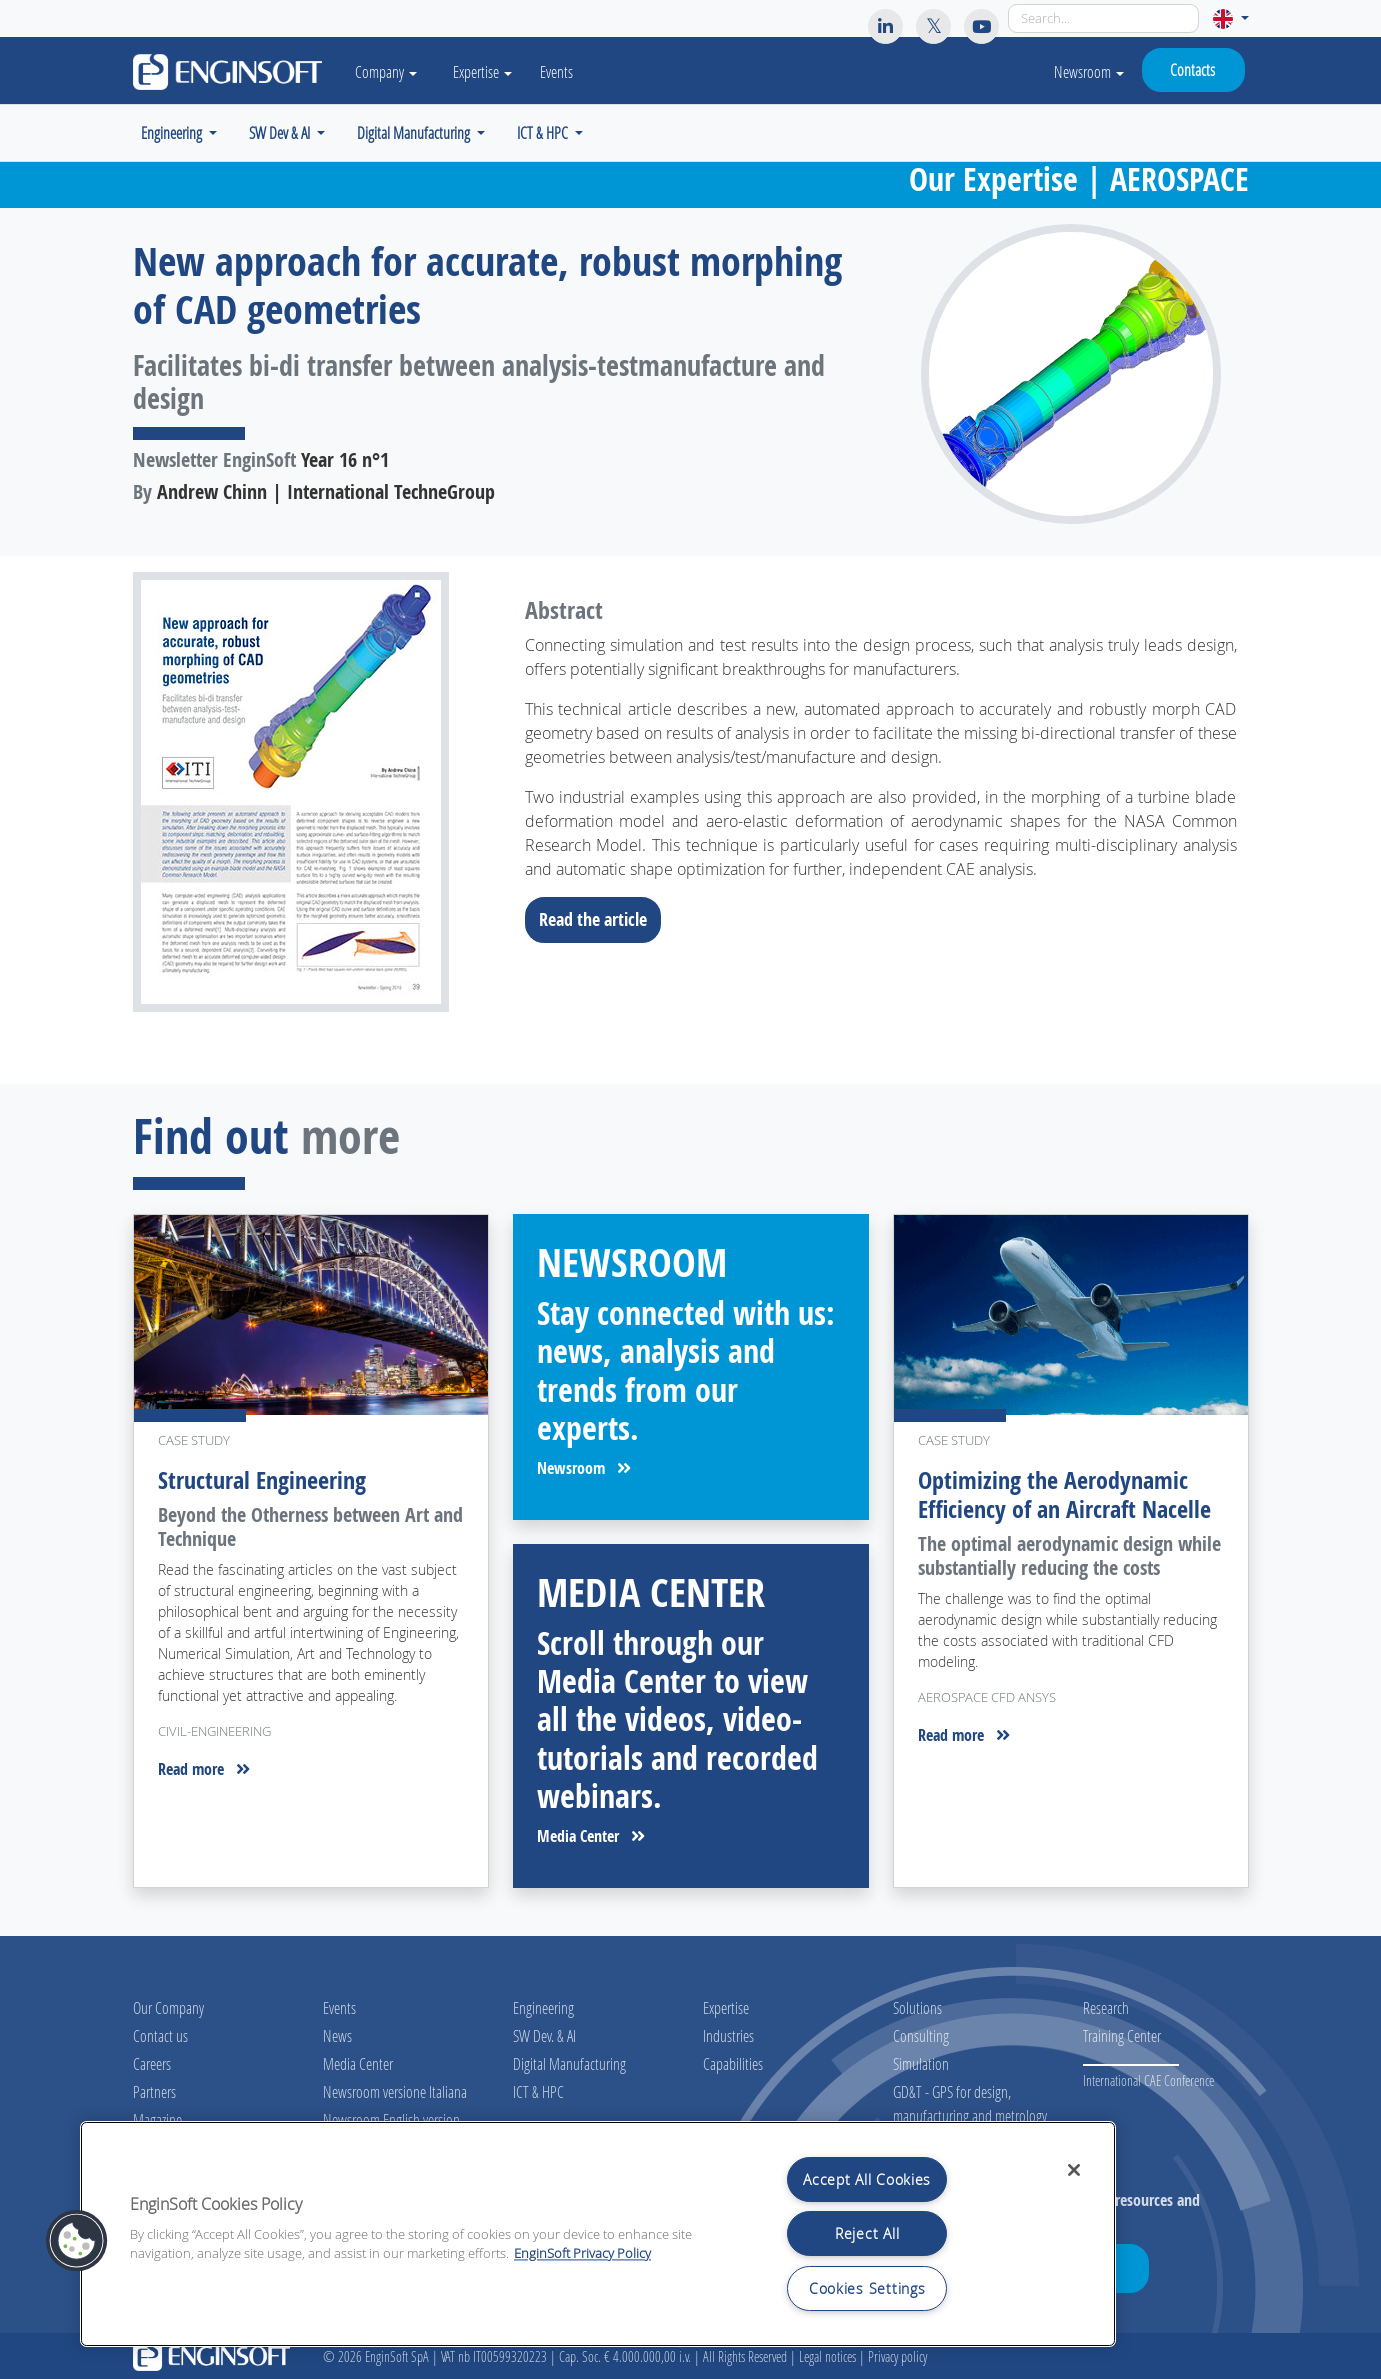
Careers (152, 2063)
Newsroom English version (391, 2119)
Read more (204, 1769)
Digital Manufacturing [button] (415, 132)
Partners (154, 2091)
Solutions (917, 2007)
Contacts (1192, 69)
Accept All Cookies (867, 2179)
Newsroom (1089, 71)
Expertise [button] (483, 71)
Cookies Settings (867, 2288)
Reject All (867, 2233)
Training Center (1122, 2035)
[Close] (1074, 2170)
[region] (598, 2234)
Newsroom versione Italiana (395, 2091)
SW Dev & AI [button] (281, 132)
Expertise (726, 2007)
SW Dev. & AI (544, 2035)
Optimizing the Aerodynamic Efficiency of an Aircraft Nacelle (1064, 1494)
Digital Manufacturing (569, 2063)
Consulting (921, 2035)
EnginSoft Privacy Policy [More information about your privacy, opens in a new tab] (582, 2253)
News (337, 2035)
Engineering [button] (173, 132)
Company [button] (387, 71)
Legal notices (827, 2356)
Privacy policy (897, 2356)
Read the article (599, 919)
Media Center (591, 1836)
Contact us (160, 2035)
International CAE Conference (1148, 2080)
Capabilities (733, 2063)
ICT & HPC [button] (544, 132)
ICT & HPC (538, 2091)
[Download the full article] (311, 792)
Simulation (921, 2063)
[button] (1230, 18)
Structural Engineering (262, 1480)
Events (557, 71)
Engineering (543, 2007)
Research (1106, 2007)
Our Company (168, 2007)
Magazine (157, 2119)
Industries (728, 2035)
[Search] (1103, 18)
